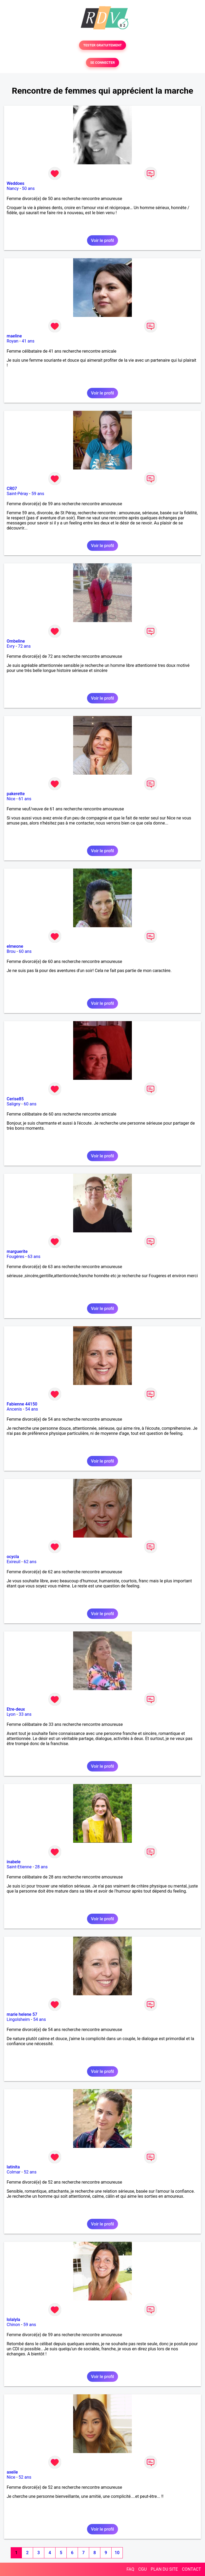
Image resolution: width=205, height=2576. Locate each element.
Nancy (13, 188)
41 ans (28, 341)
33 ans (25, 1714)
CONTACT (191, 2569)
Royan (12, 341)
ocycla (13, 1556)
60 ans (25, 951)
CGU (142, 2569)
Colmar (14, 2172)
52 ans (30, 2172)
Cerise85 (15, 1098)
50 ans (28, 188)
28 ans (41, 1866)
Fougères (15, 1256)
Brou (11, 951)
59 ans (37, 493)
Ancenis (14, 1409)
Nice (11, 798)
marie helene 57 (22, 2014)
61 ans (25, 798)
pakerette (16, 793)
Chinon (13, 2324)
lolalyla (13, 2319)
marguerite (17, 1251)
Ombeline (16, 641)
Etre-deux (16, 1709)
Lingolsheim (18, 2019)
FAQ (130, 2569)
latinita (13, 2166)
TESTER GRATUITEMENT (102, 45)
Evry (11, 646)
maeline (14, 336)
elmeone (15, 946)
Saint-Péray (17, 493)
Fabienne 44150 (22, 1404)
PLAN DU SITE (164, 2569)
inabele (14, 1861)
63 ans (33, 1256)
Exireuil (13, 1561)
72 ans (24, 646)
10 (117, 2552)
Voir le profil (102, 240)
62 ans (30, 1561)
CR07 (12, 488)
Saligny (13, 1103)
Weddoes (15, 183)
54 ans (31, 1409)
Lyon (11, 1714)
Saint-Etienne (19, 1866)
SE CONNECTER (102, 63)
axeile (12, 2472)
